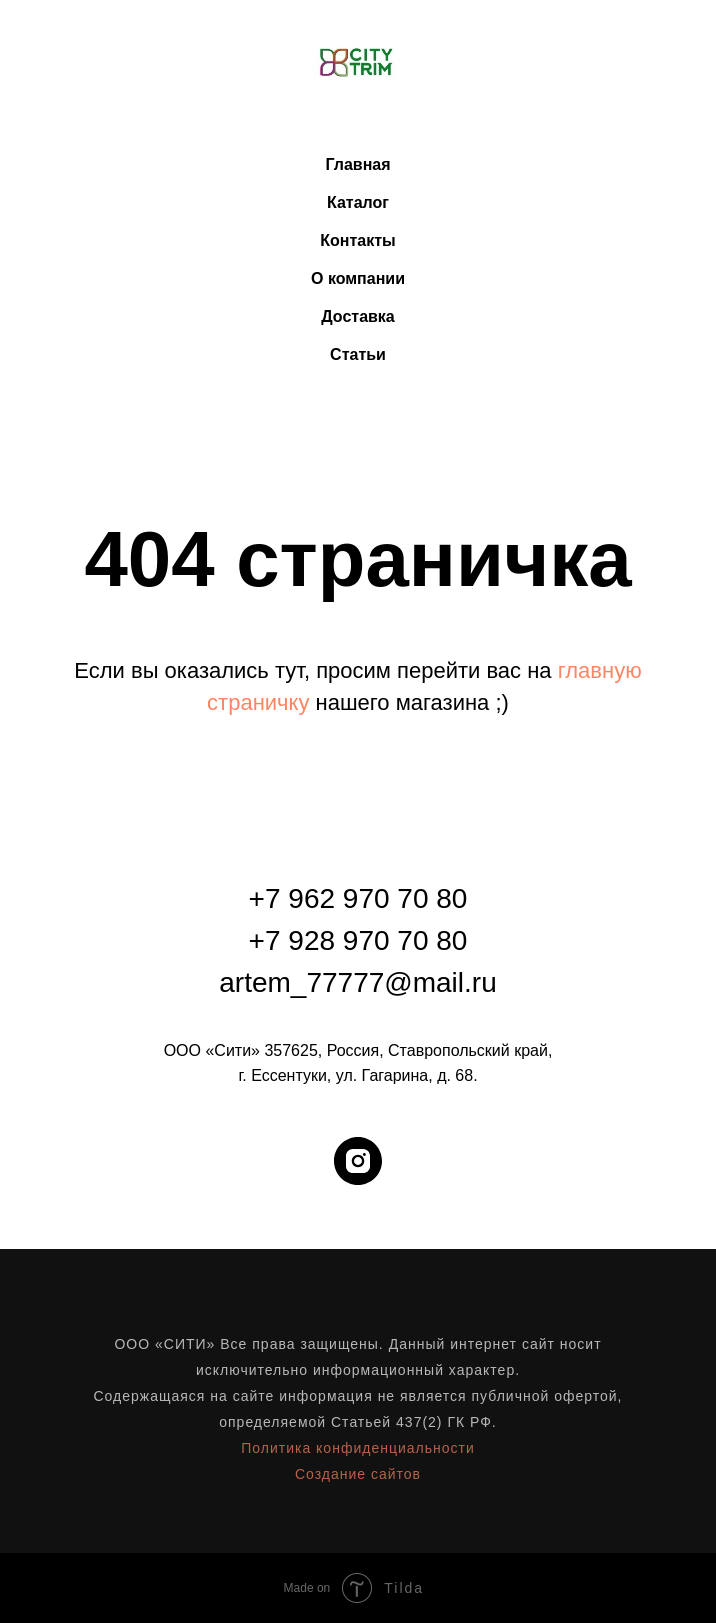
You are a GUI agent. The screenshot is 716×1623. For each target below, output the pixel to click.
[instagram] (358, 1161)
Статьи (358, 354)
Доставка (358, 316)
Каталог (358, 202)
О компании (358, 278)
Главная (357, 164)
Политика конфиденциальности (358, 1448)
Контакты (357, 240)
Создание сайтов (358, 1474)
